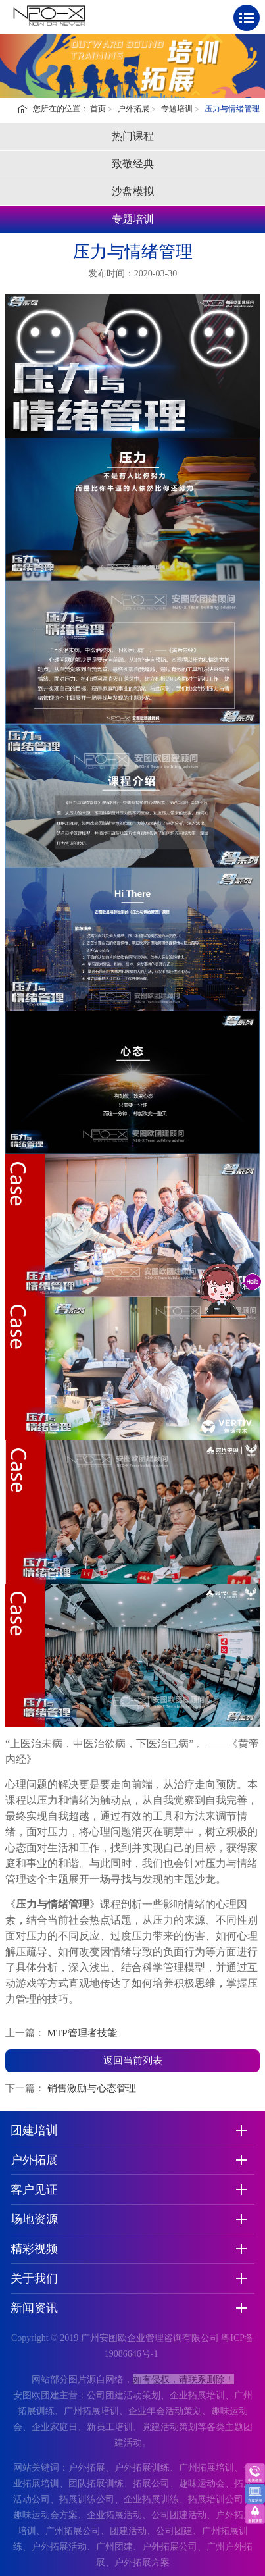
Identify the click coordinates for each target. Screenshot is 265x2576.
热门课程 (133, 136)
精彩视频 (34, 2248)
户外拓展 (133, 108)
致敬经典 (133, 163)
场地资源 (34, 2219)
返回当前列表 (132, 2060)
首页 (98, 108)
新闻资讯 (34, 2308)
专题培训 (177, 108)
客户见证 (34, 2189)
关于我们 (34, 2278)
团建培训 (34, 2130)
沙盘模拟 (133, 191)
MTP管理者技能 (82, 2033)
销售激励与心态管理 (91, 2088)
